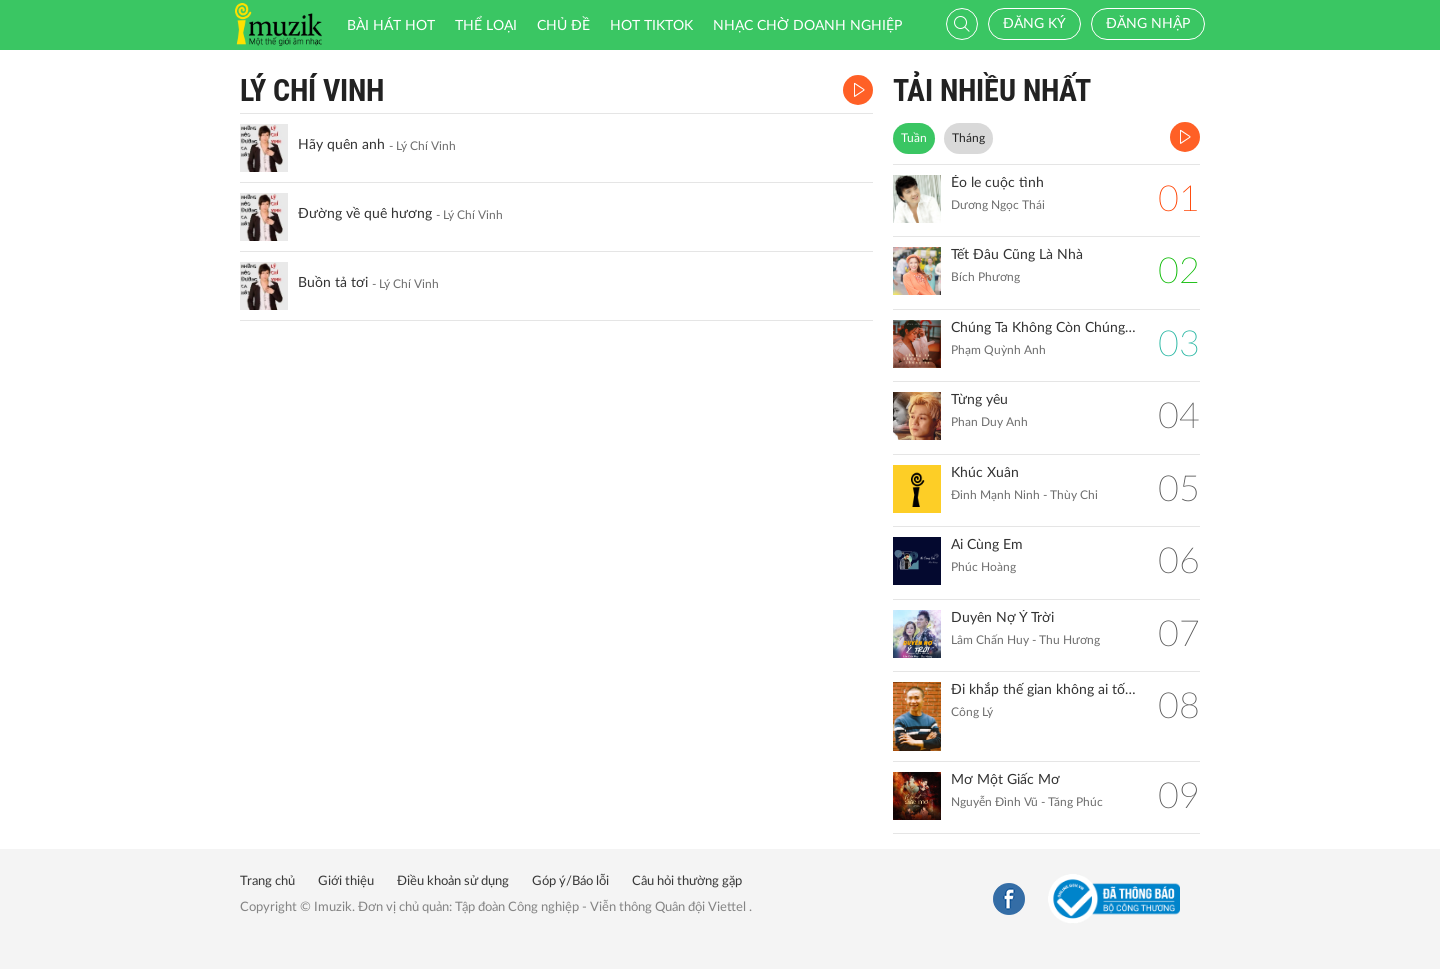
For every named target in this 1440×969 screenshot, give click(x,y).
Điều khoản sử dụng (453, 881)
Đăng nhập (1148, 24)
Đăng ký (1034, 24)
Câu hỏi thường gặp (687, 881)
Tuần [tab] (914, 138)
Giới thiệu (346, 881)
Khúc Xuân (985, 473)
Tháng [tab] (968, 138)
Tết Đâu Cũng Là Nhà (1017, 255)
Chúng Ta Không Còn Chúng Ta (1044, 328)
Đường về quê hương (365, 214)
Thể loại (486, 26)
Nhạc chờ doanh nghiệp (807, 26)
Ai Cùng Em (987, 545)
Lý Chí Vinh (312, 90)
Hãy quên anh (341, 145)
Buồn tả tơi (333, 283)
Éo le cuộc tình (997, 183)
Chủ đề (563, 26)
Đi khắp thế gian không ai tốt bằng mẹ (1044, 690)
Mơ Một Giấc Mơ (1005, 780)
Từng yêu (979, 400)
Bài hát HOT (391, 26)
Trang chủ (267, 881)
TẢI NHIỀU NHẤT (992, 90)
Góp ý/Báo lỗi (570, 881)
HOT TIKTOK (651, 26)
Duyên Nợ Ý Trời (1002, 618)
